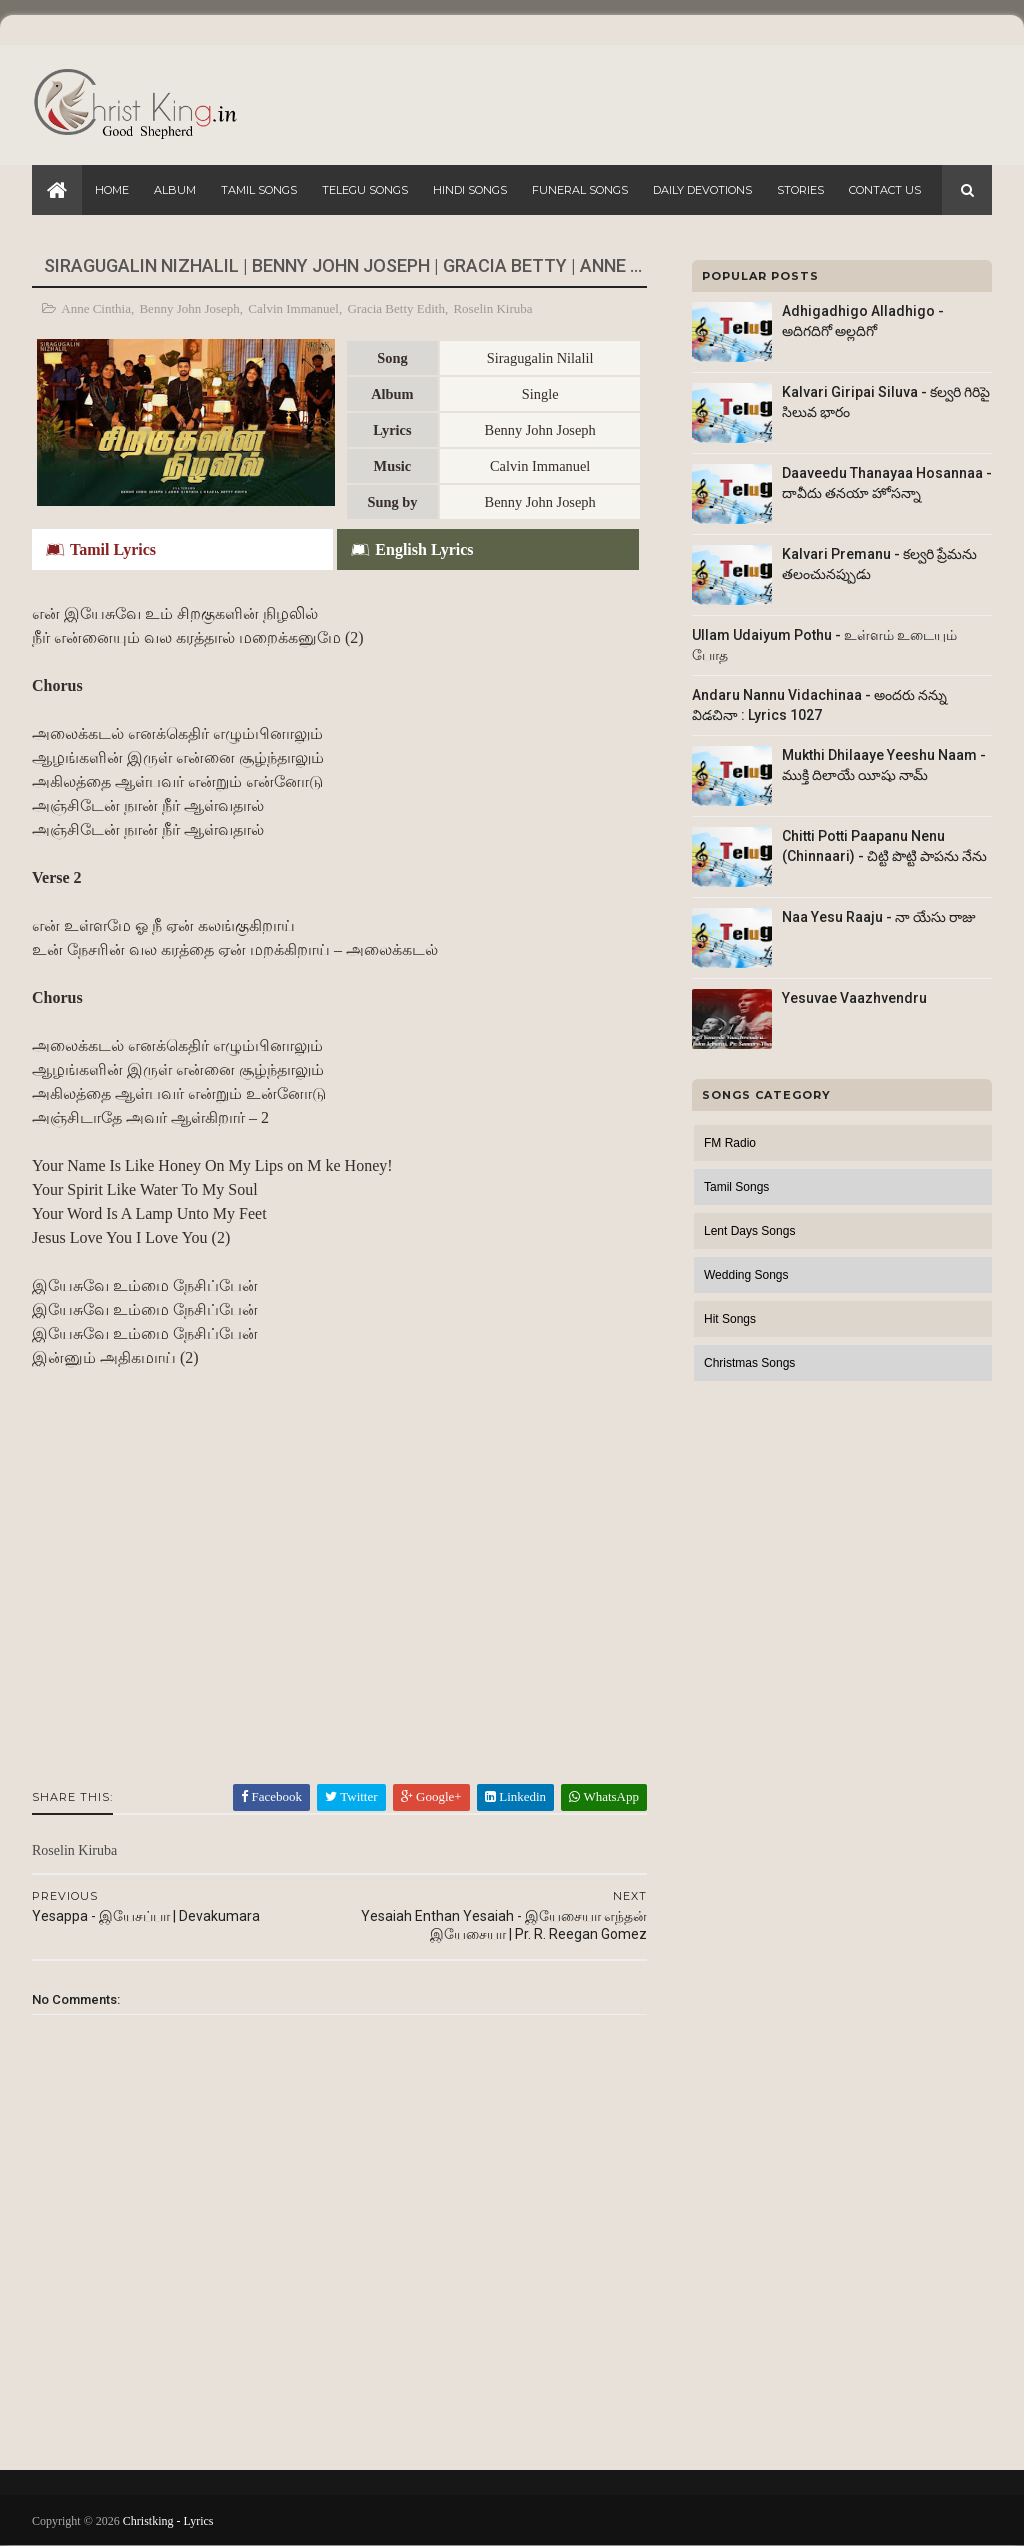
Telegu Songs (365, 190)
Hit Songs (730, 1319)
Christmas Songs (749, 1363)
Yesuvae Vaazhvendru (854, 998)
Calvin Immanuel (293, 308)
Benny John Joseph (189, 308)
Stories (800, 190)
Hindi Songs (470, 190)
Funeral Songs (580, 190)
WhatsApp (604, 1796)
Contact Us (885, 190)
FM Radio (730, 1143)
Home (112, 190)
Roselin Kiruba (492, 308)
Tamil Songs (259, 190)
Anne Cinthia (96, 308)
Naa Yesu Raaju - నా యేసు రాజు (879, 917)
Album (175, 190)
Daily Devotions (702, 190)
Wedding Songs (746, 1275)
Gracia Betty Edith (395, 308)
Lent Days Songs (749, 1231)
